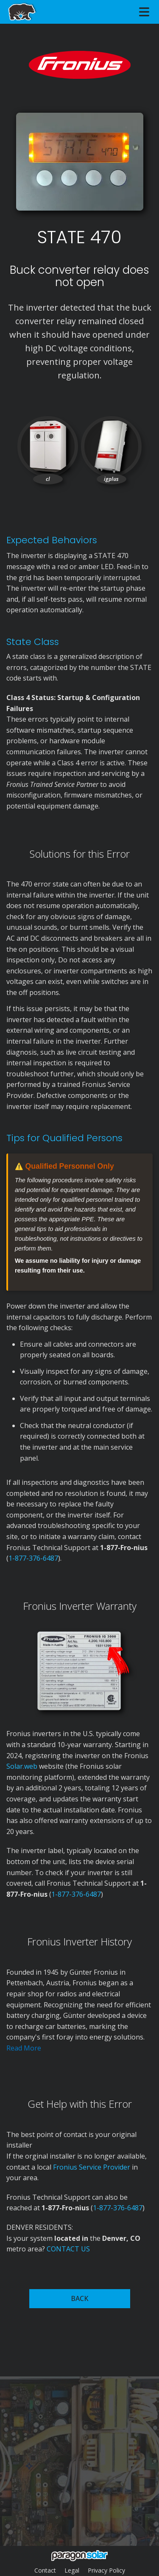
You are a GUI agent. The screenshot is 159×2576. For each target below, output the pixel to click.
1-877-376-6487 (33, 1558)
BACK (79, 2298)
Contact (45, 2570)
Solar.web (22, 1766)
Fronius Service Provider (91, 2167)
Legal (71, 2570)
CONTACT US (68, 2249)
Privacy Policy (106, 2570)
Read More (23, 2048)
